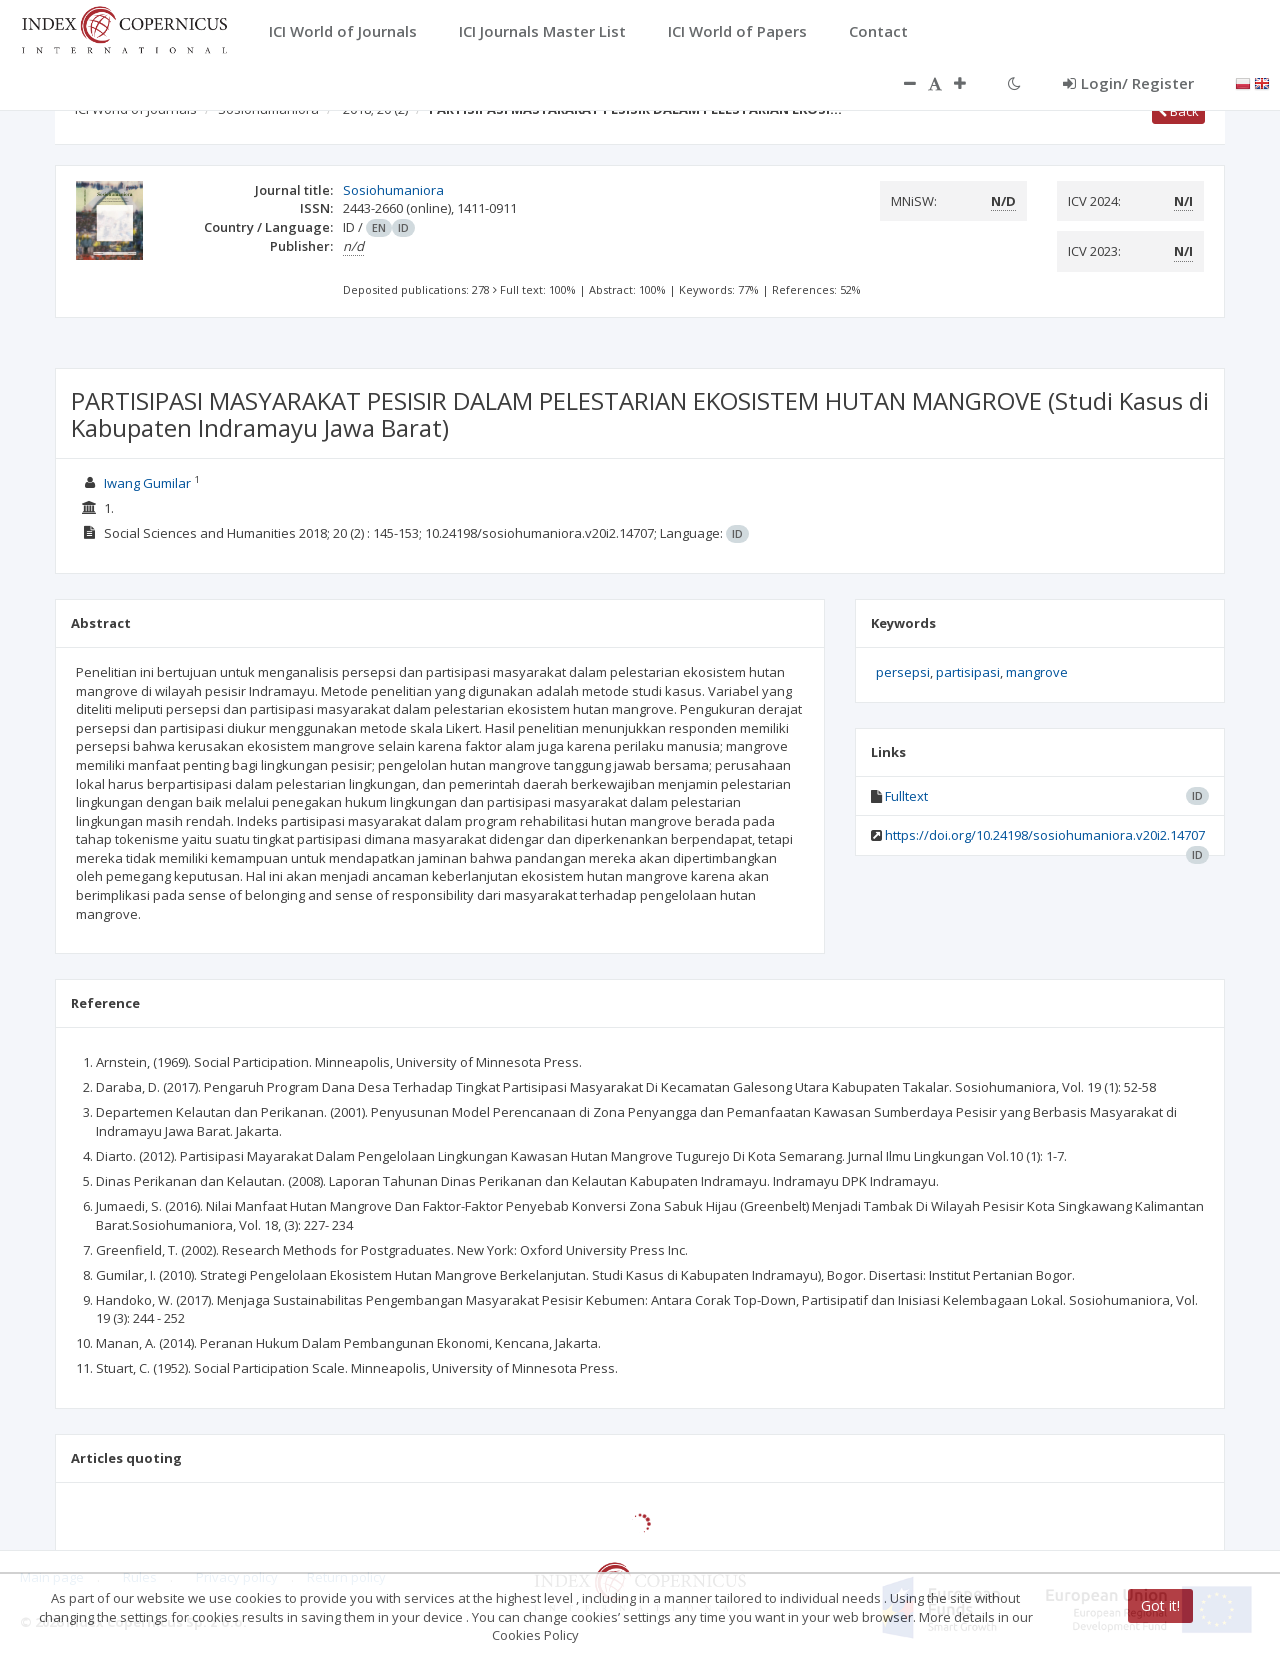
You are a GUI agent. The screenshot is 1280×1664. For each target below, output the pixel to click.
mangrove (1037, 672)
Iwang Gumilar (147, 483)
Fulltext (906, 796)
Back (1178, 111)
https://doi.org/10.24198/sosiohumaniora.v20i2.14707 (1045, 835)
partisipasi (968, 672)
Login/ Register (1128, 83)
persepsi (903, 672)
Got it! (1160, 1605)
